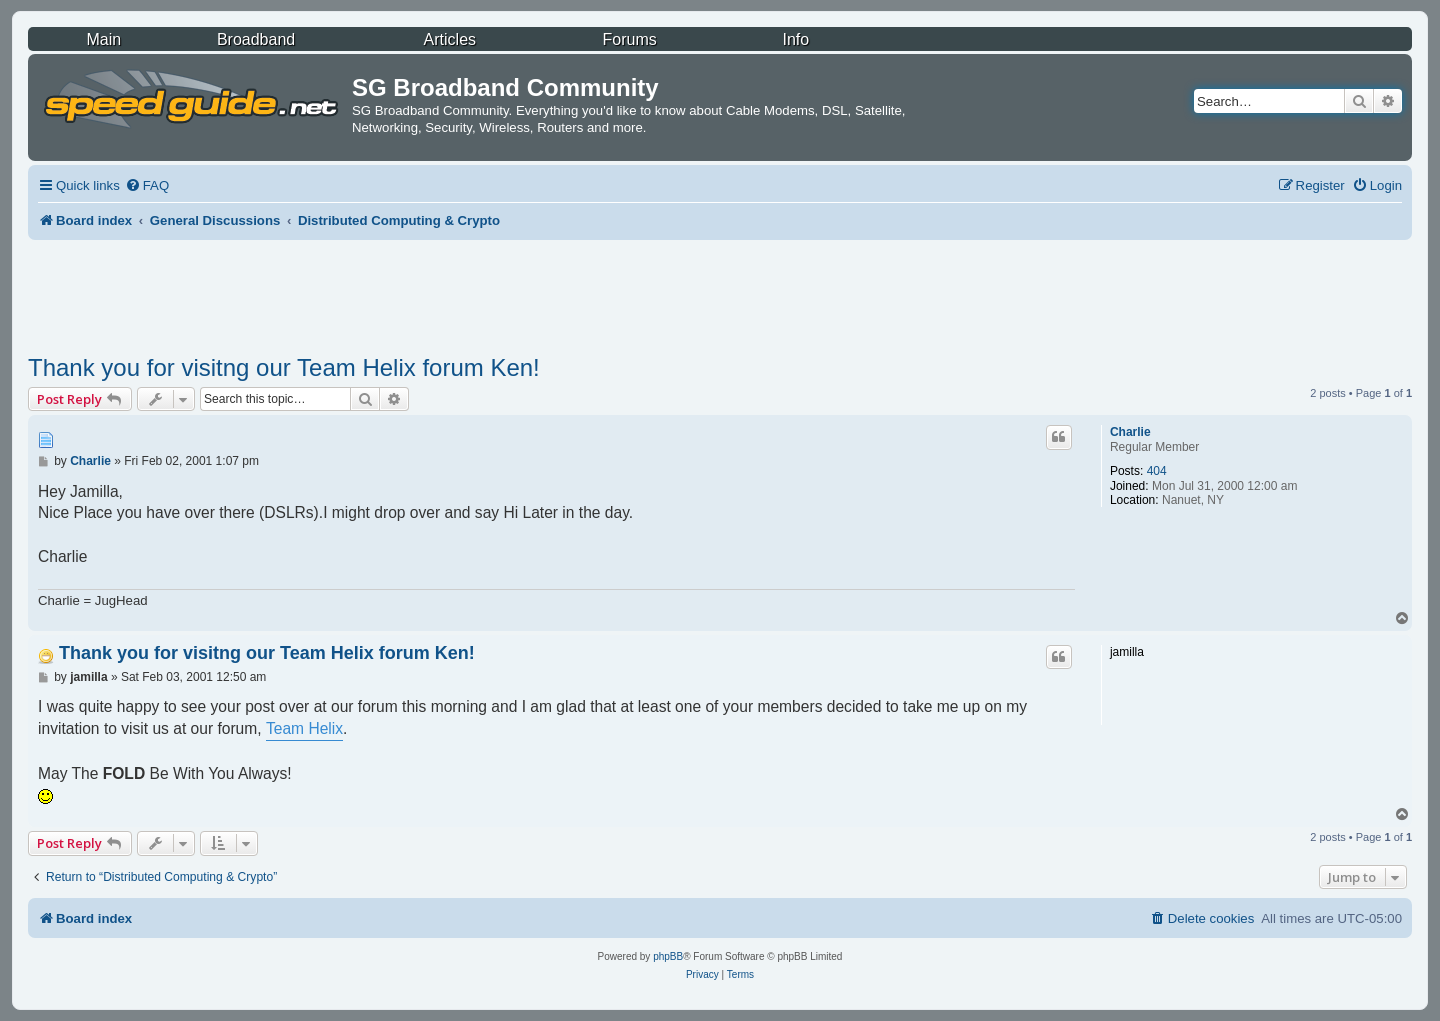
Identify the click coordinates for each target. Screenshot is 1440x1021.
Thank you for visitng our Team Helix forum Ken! (284, 367)
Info (795, 39)
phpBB (668, 956)
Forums (630, 39)
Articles (450, 39)
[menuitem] (147, 185)
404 (1157, 471)
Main (103, 39)
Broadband (256, 39)
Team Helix (304, 728)
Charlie (1130, 432)
